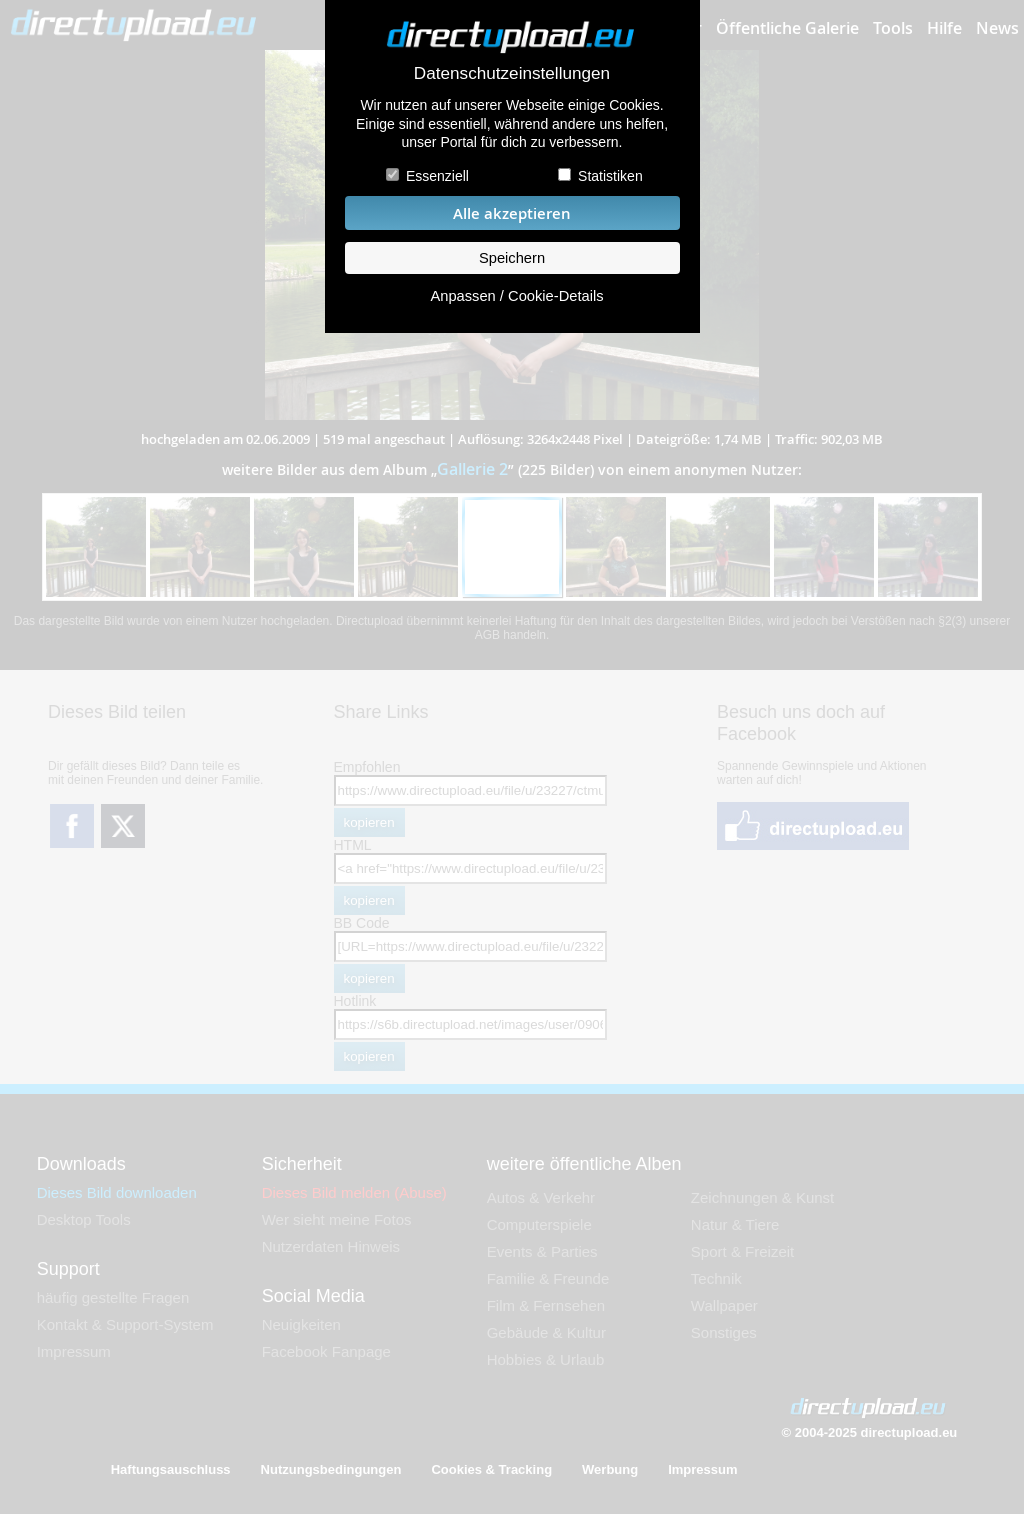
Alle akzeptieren (512, 213)
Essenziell (437, 176)
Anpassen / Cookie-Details (516, 296)
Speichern (512, 258)
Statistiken (610, 176)
